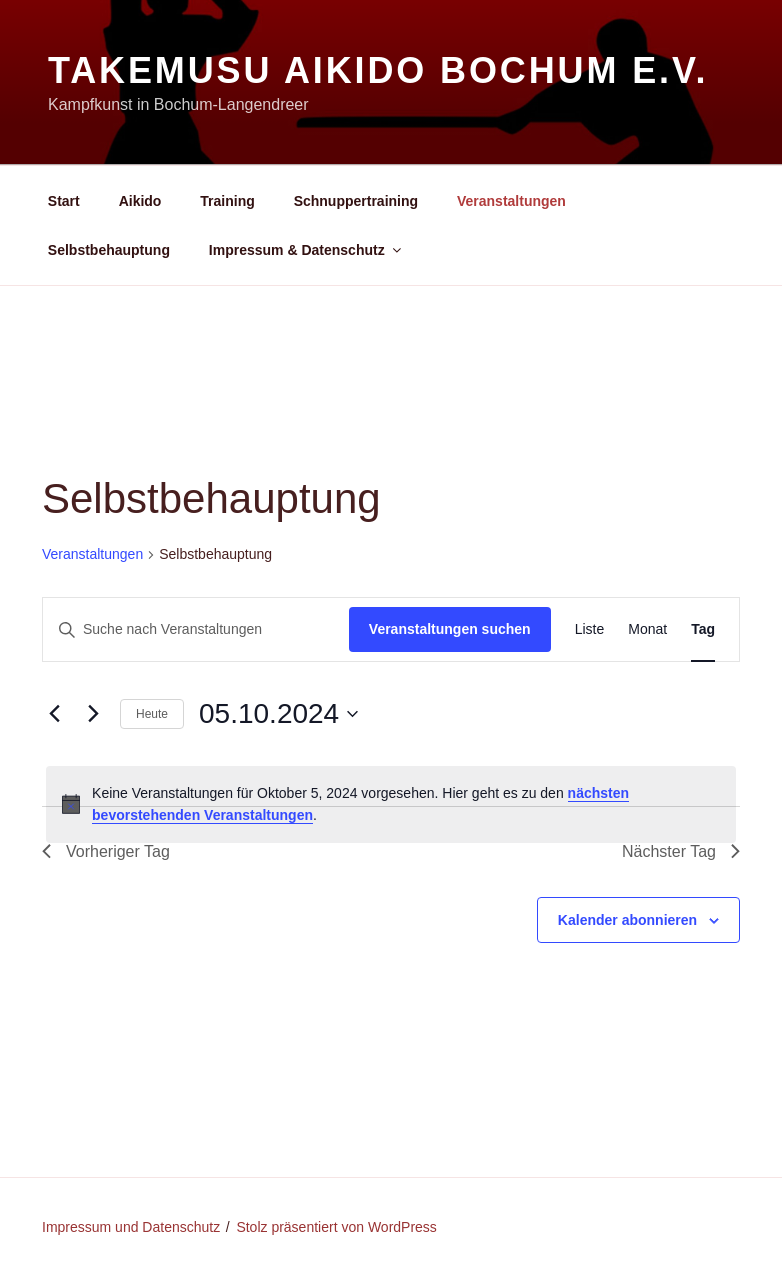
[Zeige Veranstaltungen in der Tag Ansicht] (703, 629)
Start (64, 201)
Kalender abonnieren (627, 920)
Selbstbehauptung (109, 250)
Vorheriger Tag (106, 851)
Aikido (140, 201)
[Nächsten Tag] (93, 714)
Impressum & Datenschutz (306, 250)
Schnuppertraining (356, 201)
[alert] (391, 804)
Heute (152, 714)
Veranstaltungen (511, 201)
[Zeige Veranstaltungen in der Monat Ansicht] (647, 629)
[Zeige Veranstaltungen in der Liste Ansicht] (590, 629)
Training (227, 201)
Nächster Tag (681, 851)
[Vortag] (54, 714)
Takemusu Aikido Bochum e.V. (378, 70)
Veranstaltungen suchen (450, 629)
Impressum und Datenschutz (131, 1227)
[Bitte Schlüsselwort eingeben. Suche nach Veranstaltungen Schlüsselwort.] (196, 629)
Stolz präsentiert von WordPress (336, 1227)
